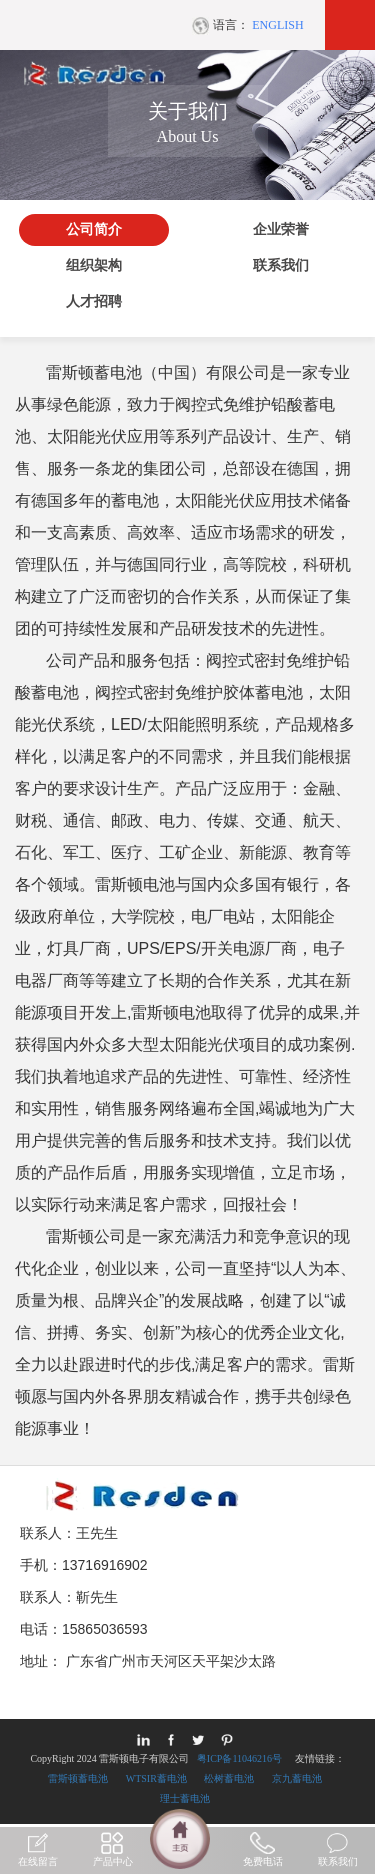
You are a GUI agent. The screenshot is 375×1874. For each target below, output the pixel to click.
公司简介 (94, 229)
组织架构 (94, 265)
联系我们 (281, 265)
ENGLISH (277, 25)
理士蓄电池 (185, 1798)
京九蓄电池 (297, 1778)
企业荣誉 (281, 229)
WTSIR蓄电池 (156, 1778)
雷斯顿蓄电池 (78, 1778)
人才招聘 (94, 301)
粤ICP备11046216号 (239, 1758)
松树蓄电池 (229, 1778)
